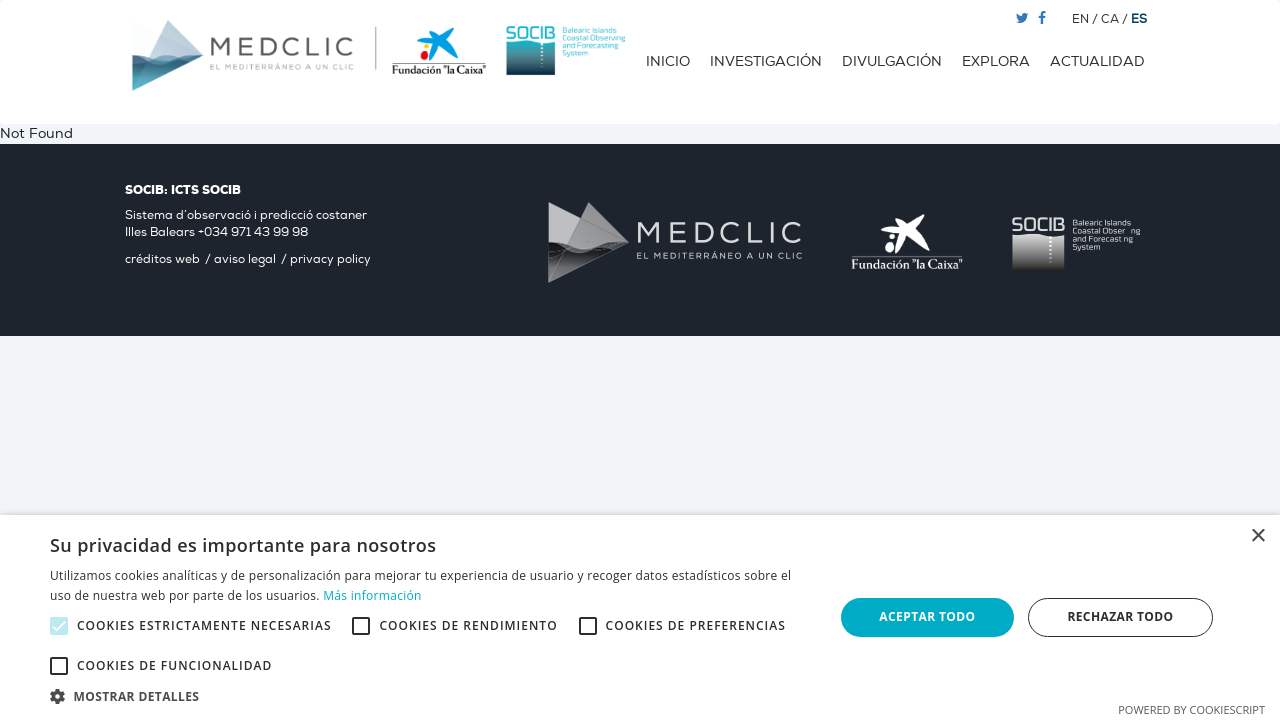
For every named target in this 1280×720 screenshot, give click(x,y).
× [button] (1257, 536)
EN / (1086, 19)
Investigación (766, 61)
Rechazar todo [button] (1120, 616)
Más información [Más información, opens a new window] (372, 595)
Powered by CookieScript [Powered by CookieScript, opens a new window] (1191, 709)
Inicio (668, 61)
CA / (1116, 19)
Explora (996, 61)
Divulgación (892, 61)
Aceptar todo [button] (927, 616)
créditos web (162, 259)
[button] (430, 695)
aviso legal (245, 259)
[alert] (640, 617)
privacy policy (330, 259)
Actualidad (1097, 61)
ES (1139, 19)
